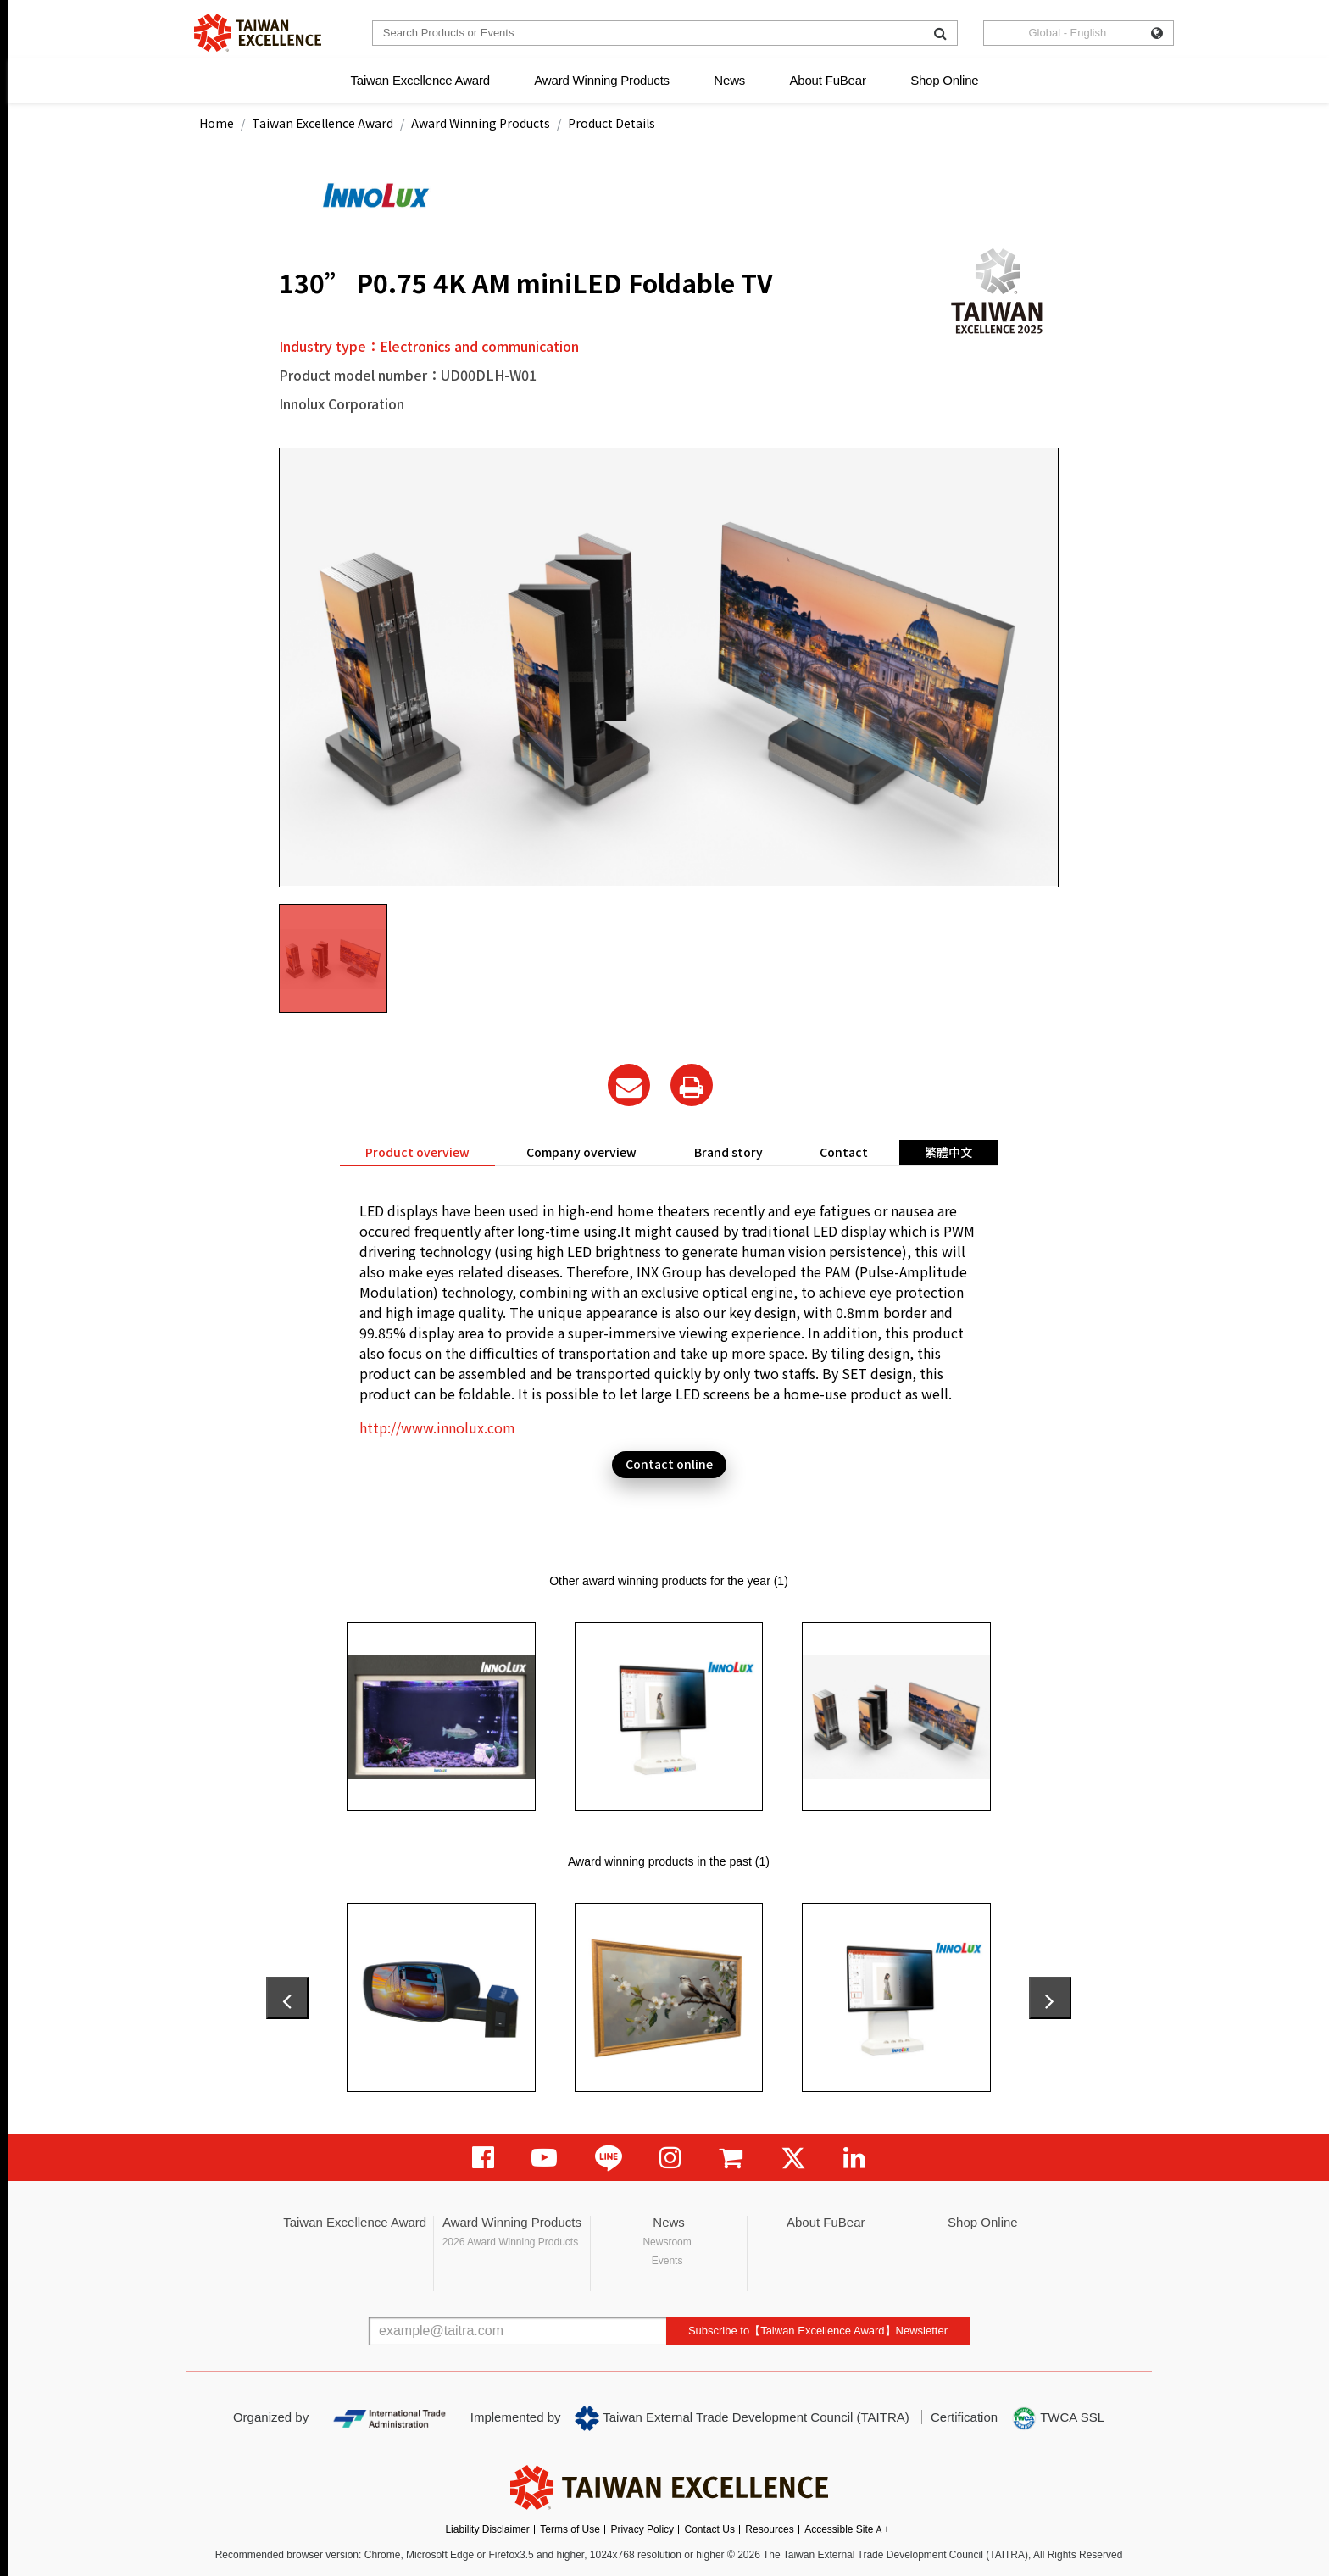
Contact (844, 1151)
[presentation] (287, 1998)
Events (667, 2261)
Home (216, 122)
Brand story (728, 1151)
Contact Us (710, 2529)
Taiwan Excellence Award (419, 80)
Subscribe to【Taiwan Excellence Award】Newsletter (818, 2330)
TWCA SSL (1057, 2418)
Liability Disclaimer (487, 2529)
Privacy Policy (642, 2529)
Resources (769, 2529)
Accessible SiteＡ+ (846, 2529)
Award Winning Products (602, 80)
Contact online (669, 1463)
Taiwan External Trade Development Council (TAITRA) (742, 2418)
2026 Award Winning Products (510, 2242)
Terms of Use (570, 2529)
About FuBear (828, 80)
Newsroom (666, 2242)
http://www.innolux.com (437, 1427)
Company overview (581, 1151)
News (729, 80)
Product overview (417, 1151)
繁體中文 (948, 1151)
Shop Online (944, 80)
